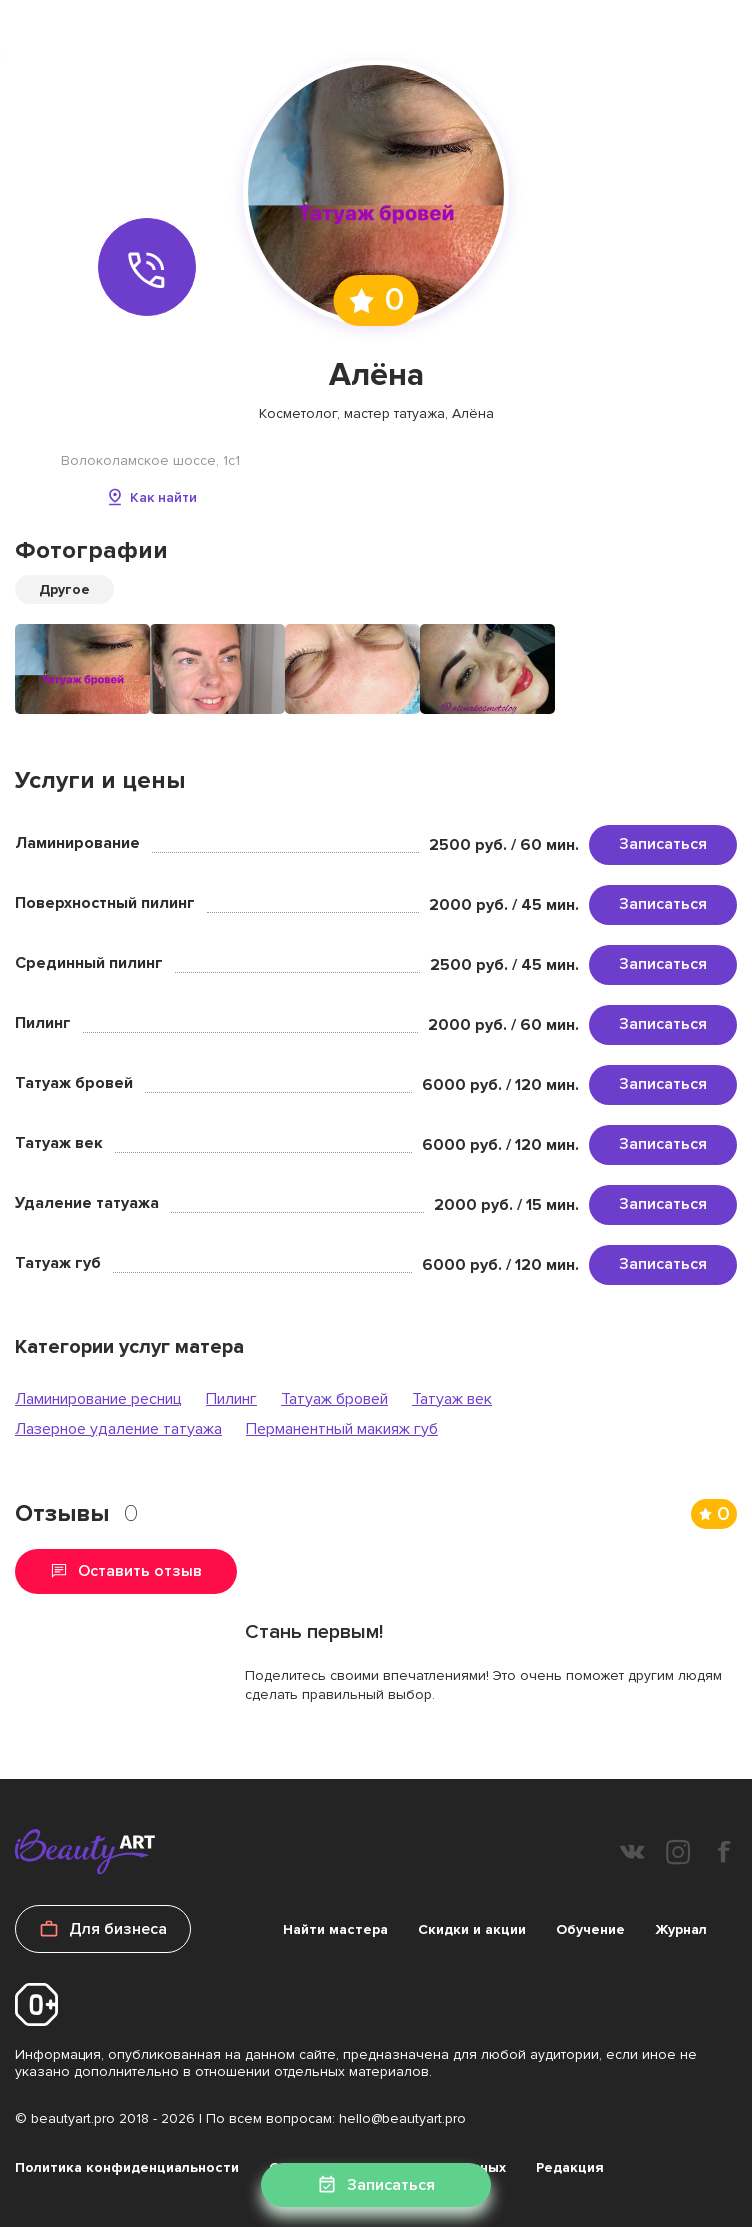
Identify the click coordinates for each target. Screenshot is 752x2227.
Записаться (663, 844)
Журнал (681, 1929)
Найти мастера (335, 1929)
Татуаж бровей (334, 1399)
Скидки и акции (472, 1929)
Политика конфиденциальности (127, 2167)
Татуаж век (452, 1399)
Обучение (590, 1929)
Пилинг (231, 1399)
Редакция (570, 2167)
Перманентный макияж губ (342, 1429)
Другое (64, 589)
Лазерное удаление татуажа (118, 1429)
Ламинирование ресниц (98, 1399)
